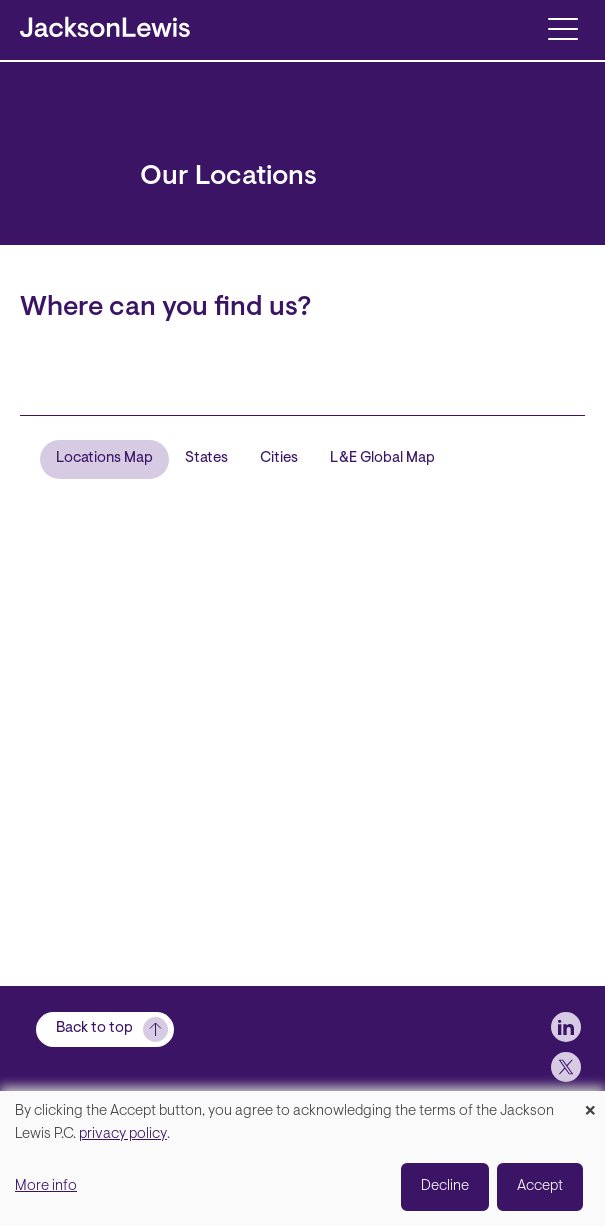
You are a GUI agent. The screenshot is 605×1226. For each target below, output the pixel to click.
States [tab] (206, 458)
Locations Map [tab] (104, 458)
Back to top (94, 1028)
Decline (445, 1186)
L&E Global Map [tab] (382, 458)
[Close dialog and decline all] (590, 1103)
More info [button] (46, 1186)
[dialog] (302, 1158)
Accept (540, 1186)
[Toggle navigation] (562, 27)
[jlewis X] (566, 1067)
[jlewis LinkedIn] (566, 1027)
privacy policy (123, 1134)
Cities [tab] (279, 458)
